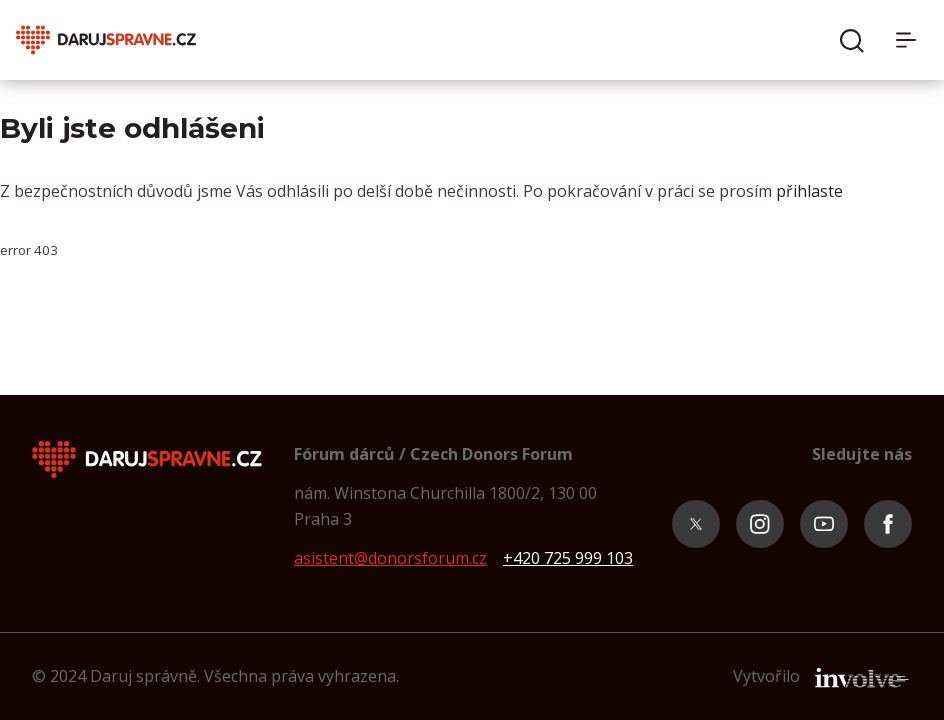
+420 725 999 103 (568, 558)
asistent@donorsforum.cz (390, 558)
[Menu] (912, 40)
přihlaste (809, 191)
